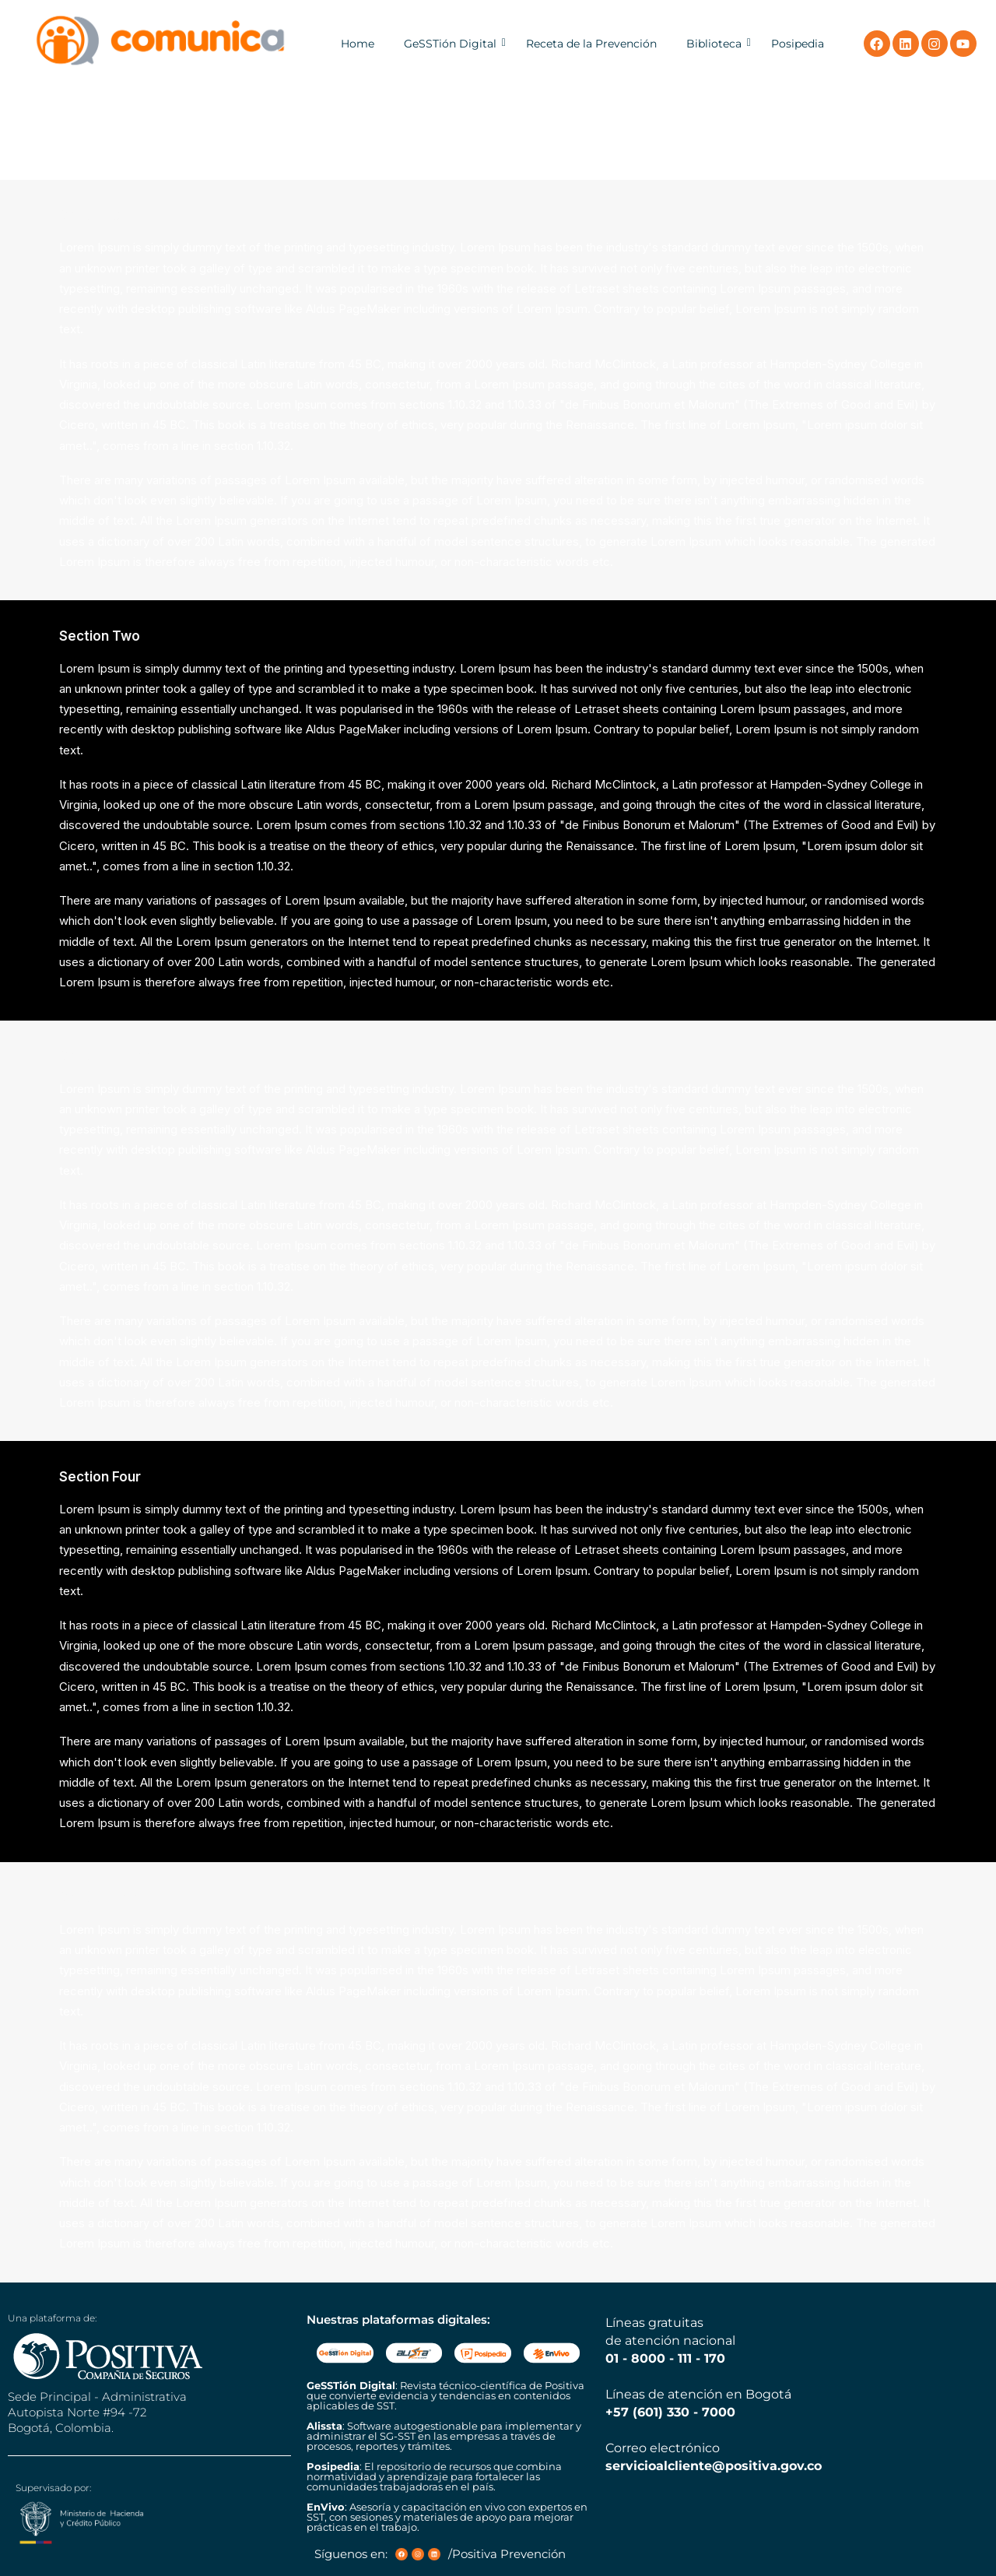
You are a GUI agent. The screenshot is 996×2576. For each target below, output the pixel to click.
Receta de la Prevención (591, 44)
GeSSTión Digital (450, 44)
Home (357, 44)
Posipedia (797, 44)
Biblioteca (714, 44)
